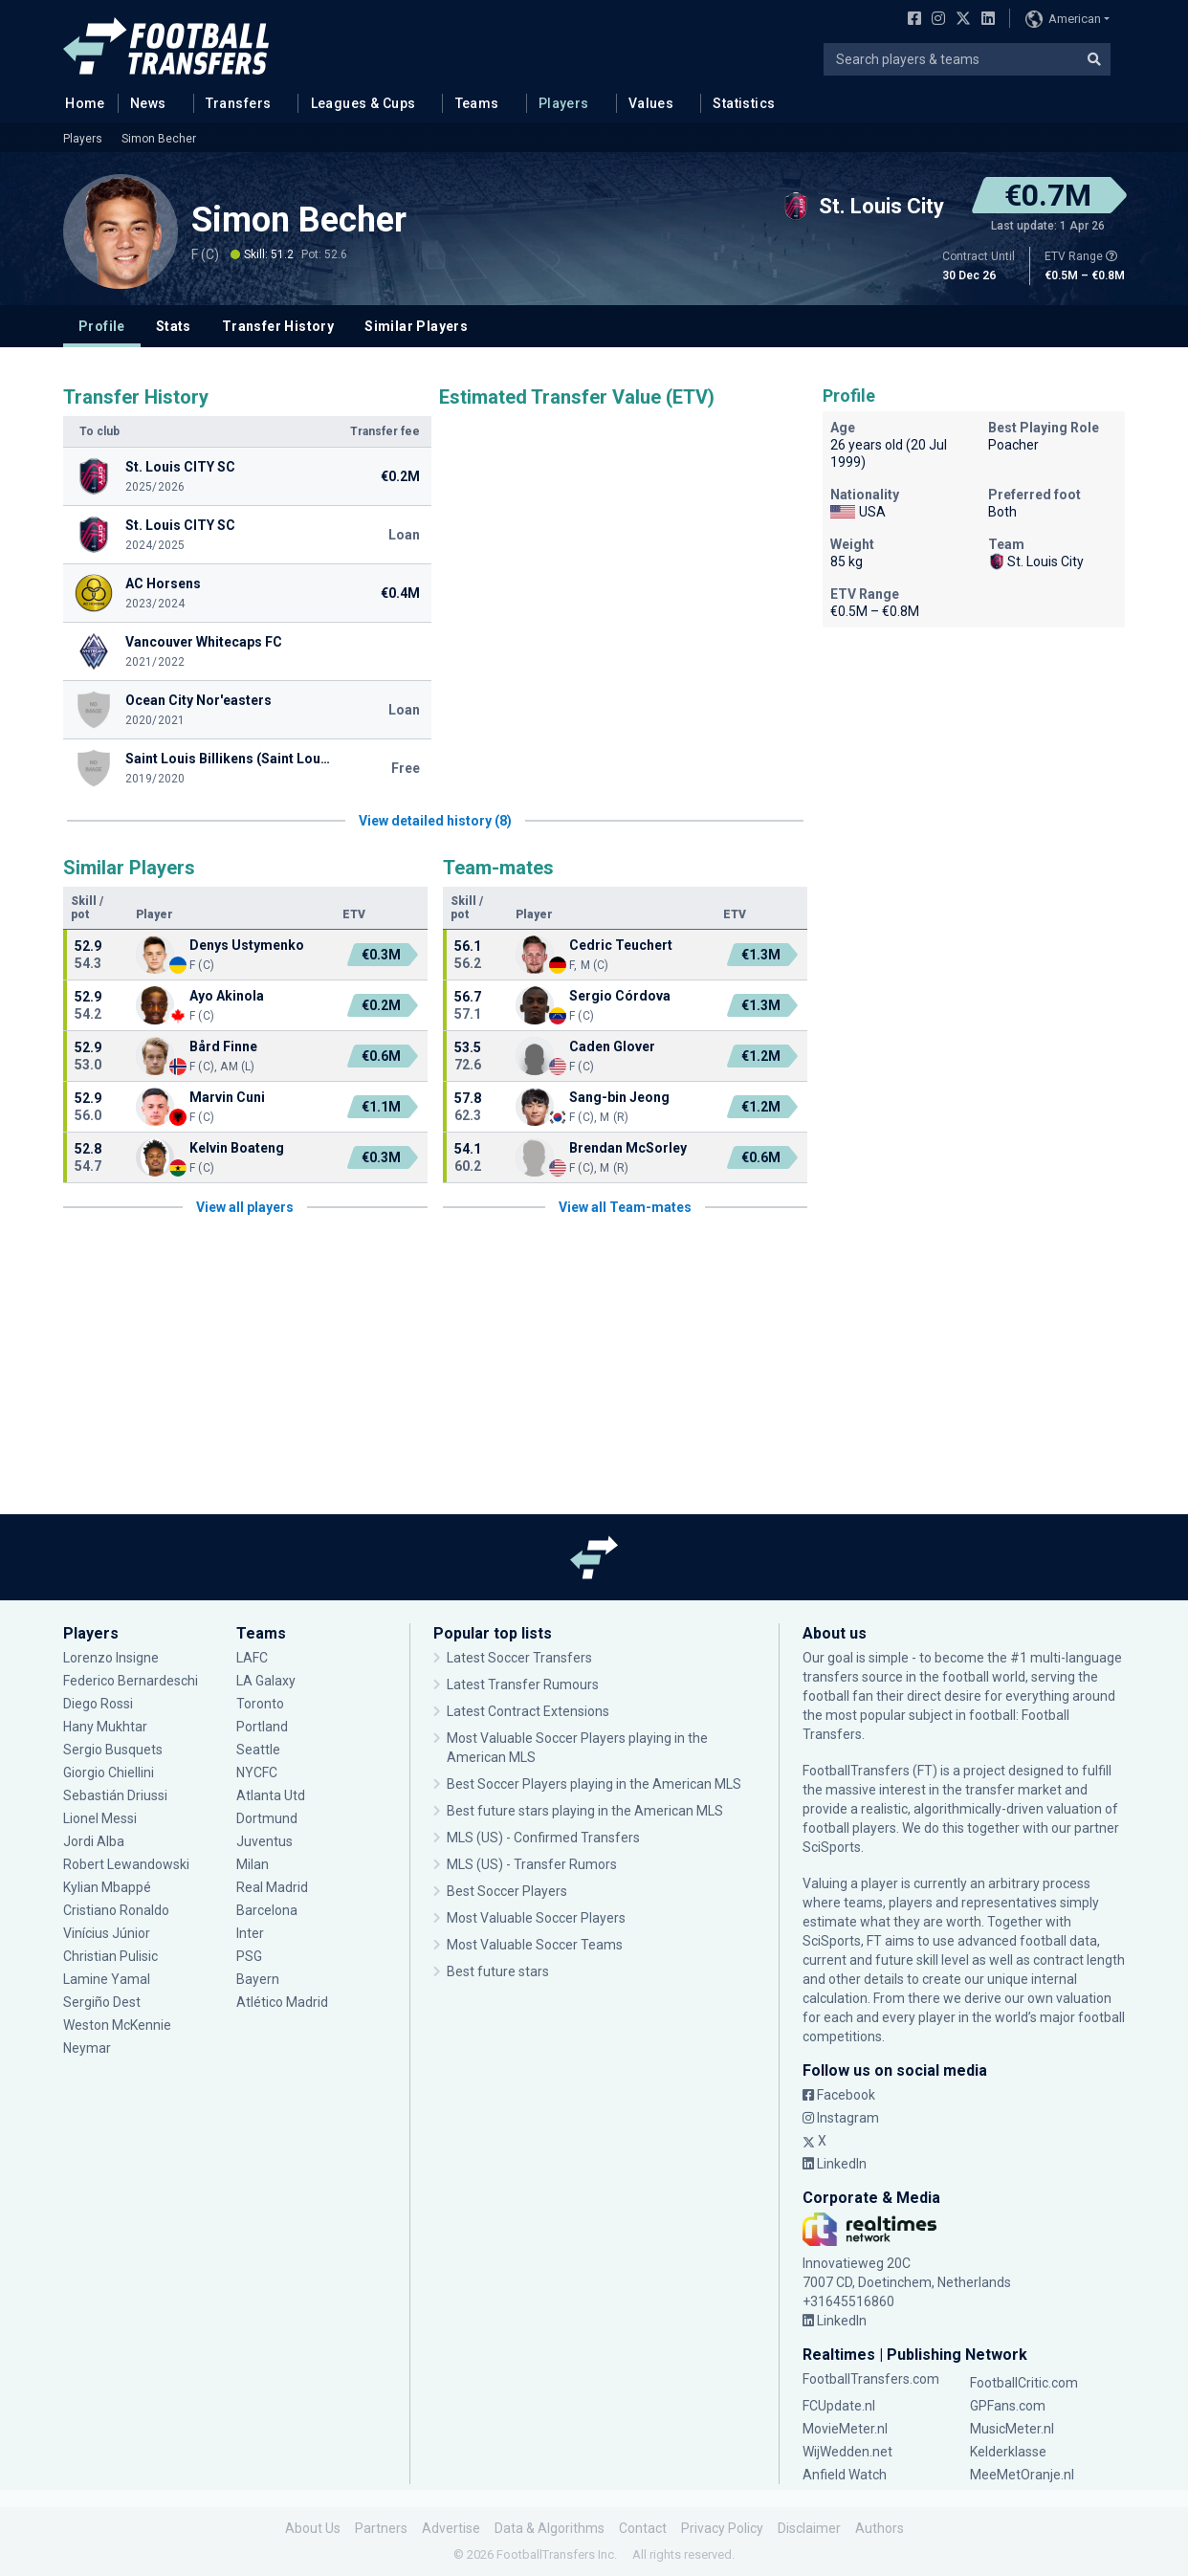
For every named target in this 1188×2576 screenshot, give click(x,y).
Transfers (239, 103)
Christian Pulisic (110, 1956)
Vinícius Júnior (106, 1933)
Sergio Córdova (620, 995)
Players (564, 103)
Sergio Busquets (113, 1749)
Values (651, 103)
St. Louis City (1036, 561)
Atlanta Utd (270, 1795)
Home (79, 102)
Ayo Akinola (226, 995)
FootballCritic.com (1024, 2382)
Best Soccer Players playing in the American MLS (594, 1784)
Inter (250, 1933)
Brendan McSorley (628, 1148)
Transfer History (278, 326)
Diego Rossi (98, 1703)
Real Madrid (272, 1887)
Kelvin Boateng (236, 1148)
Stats (173, 326)
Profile (101, 326)
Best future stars (498, 1971)
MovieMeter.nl (845, 2428)
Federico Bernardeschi (130, 1680)
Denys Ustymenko (246, 945)
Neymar (87, 2048)
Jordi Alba (93, 1841)
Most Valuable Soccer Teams (535, 1944)
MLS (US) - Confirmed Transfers (543, 1837)
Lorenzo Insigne (111, 1657)
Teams (477, 103)
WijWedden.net (847, 2451)
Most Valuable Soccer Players (536, 1918)
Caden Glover (612, 1046)
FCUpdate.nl (839, 2405)
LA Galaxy (266, 1680)
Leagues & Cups (363, 103)
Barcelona (266, 1910)
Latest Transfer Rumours (523, 1684)
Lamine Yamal (106, 1979)
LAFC (252, 1657)
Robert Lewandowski (126, 1864)
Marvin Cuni (227, 1097)
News (148, 103)
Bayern (257, 1979)
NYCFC (256, 1772)
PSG (249, 1956)
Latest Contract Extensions (528, 1711)
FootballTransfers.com (871, 2379)
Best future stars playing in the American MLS (585, 1810)
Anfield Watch (845, 2474)
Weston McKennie (117, 2025)
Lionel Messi (101, 1818)
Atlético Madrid (282, 2002)
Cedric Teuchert (620, 945)
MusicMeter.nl (1012, 2428)
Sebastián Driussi (115, 1795)
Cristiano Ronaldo (116, 1910)
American (1063, 19)
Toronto (260, 1703)
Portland (262, 1726)
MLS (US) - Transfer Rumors (532, 1864)
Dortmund (266, 1818)
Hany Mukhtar (105, 1726)
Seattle (258, 1749)
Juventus (264, 1841)
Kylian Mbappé (107, 1887)
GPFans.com (1007, 2405)
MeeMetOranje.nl (1022, 2474)
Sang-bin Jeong (619, 1097)
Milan (252, 1864)
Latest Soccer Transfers (519, 1657)
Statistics (744, 103)
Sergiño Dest (102, 2002)
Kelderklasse (1008, 2451)
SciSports (832, 1847)
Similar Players (416, 326)
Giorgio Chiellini (108, 1772)
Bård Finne (223, 1046)
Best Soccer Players (507, 1891)
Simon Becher (158, 138)
